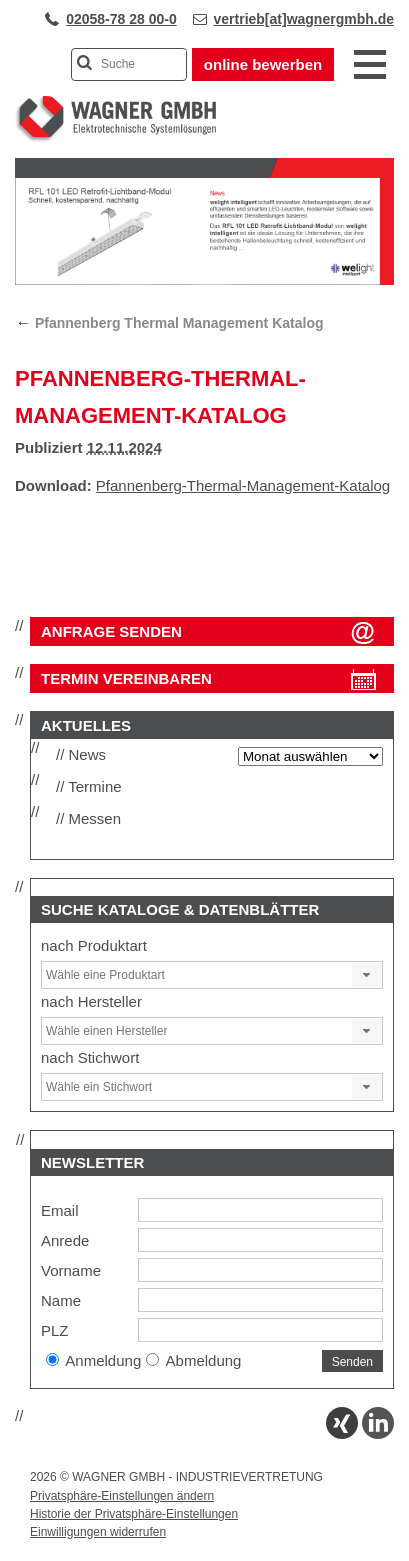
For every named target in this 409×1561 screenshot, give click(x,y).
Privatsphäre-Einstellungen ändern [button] (122, 1496)
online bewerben (263, 64)
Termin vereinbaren (126, 678)
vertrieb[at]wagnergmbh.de (304, 19)
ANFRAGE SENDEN (111, 631)
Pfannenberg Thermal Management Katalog (169, 323)
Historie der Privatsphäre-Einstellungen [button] (134, 1514)
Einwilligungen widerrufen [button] (98, 1532)
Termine (94, 786)
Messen (95, 818)
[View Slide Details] (204, 281)
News (88, 754)
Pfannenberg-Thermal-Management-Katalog (243, 485)
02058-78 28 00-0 (121, 19)
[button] (367, 975)
